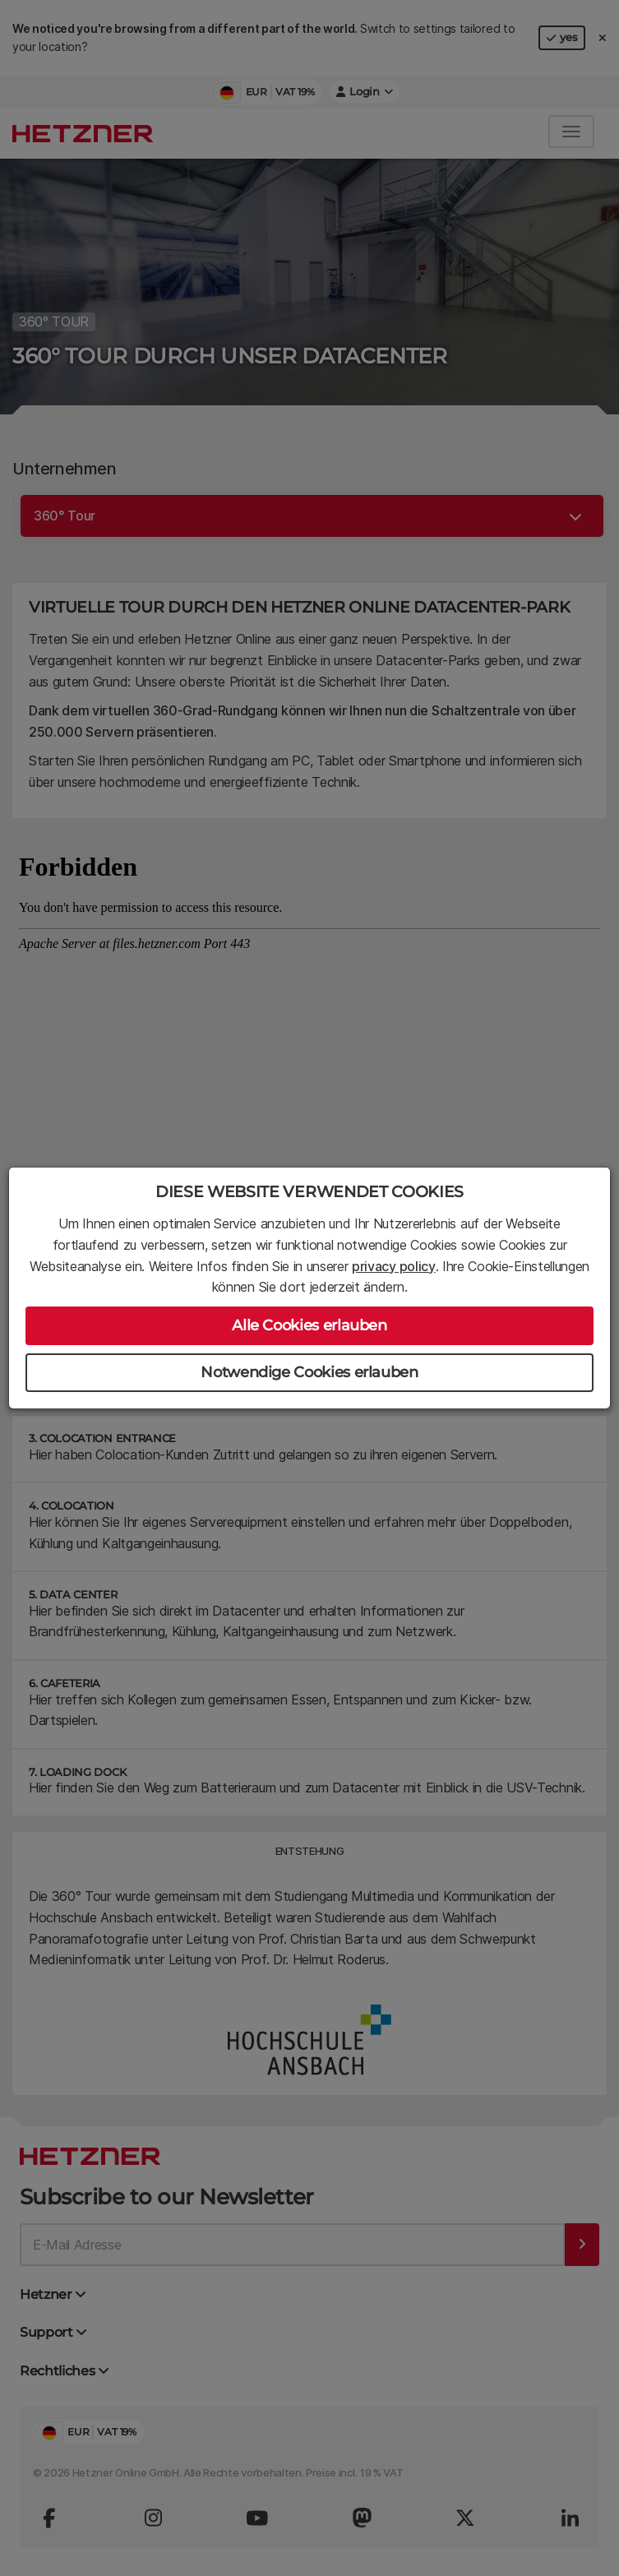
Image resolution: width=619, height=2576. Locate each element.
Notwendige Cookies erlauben (309, 1372)
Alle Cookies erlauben (309, 1325)
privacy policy (394, 1266)
